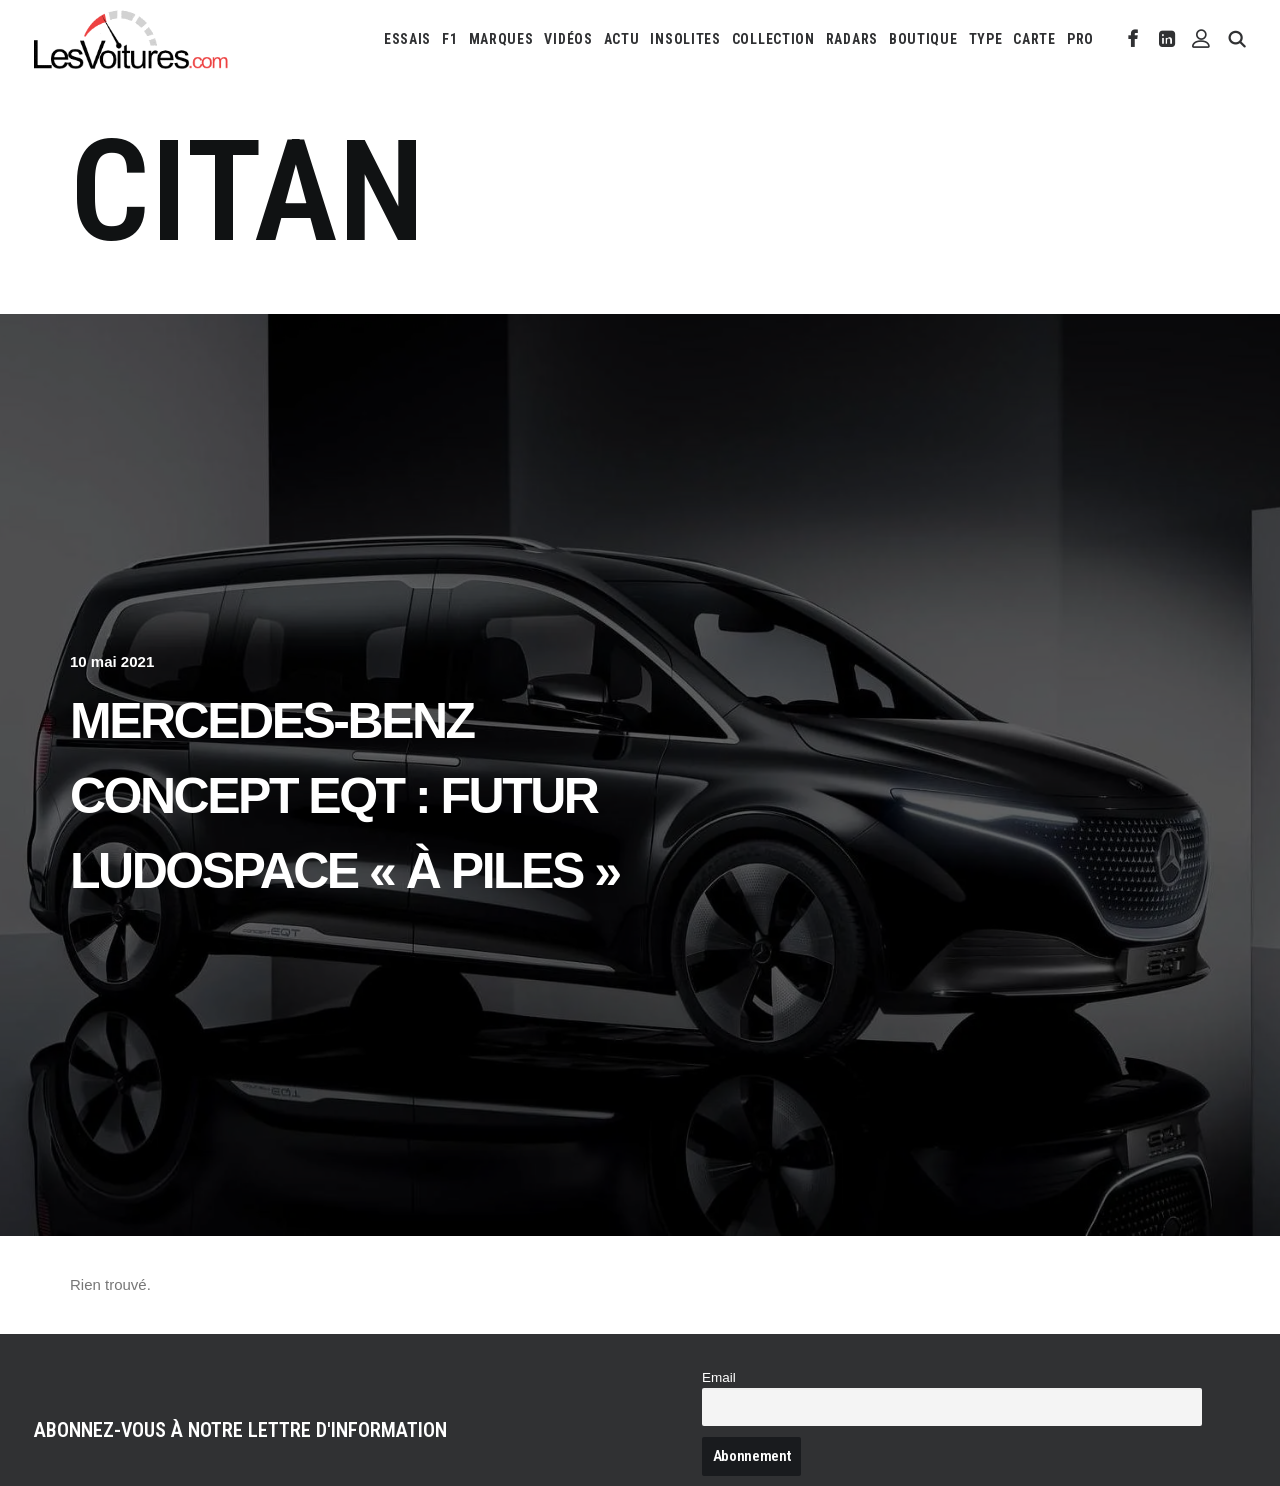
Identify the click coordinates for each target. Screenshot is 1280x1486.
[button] (1133, 39)
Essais (407, 39)
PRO (1080, 39)
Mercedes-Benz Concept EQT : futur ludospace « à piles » (344, 796)
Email (719, 1377)
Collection (773, 39)
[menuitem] (407, 39)
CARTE (1034, 39)
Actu (622, 39)
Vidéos (568, 39)
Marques (501, 39)
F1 (449, 39)
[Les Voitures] (131, 39)
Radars (852, 39)
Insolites (685, 39)
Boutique (923, 39)
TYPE (986, 39)
